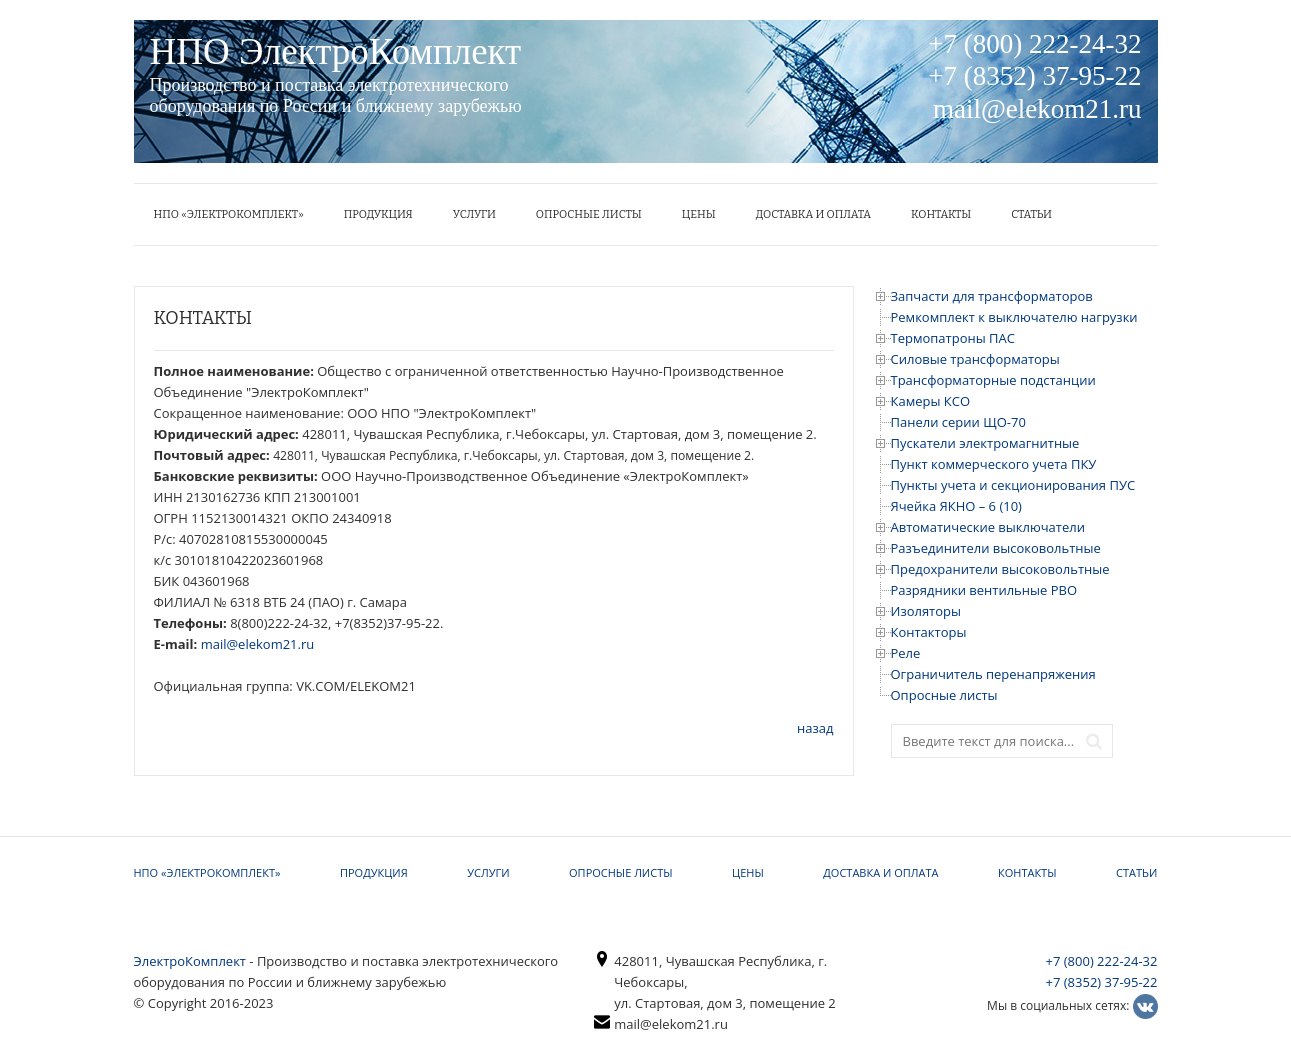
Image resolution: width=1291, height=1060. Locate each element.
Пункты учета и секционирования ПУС (1013, 485)
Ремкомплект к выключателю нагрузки (1014, 317)
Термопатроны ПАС (953, 338)
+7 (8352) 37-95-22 (1102, 982)
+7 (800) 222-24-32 (1102, 961)
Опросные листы (589, 214)
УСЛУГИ (474, 214)
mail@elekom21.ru (258, 644)
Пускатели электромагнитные (985, 443)
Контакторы (929, 632)
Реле (906, 653)
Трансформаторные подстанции (993, 380)
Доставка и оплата (813, 214)
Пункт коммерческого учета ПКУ (994, 464)
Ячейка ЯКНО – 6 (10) (956, 506)
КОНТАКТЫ (941, 214)
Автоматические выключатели (988, 527)
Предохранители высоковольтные (1000, 569)
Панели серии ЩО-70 (958, 422)
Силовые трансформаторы (975, 359)
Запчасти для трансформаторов (992, 296)
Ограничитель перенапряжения (993, 674)
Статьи (1031, 214)
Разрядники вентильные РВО (984, 590)
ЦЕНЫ (699, 214)
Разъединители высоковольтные (996, 548)
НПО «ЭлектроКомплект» (229, 214)
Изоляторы (926, 611)
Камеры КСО (931, 401)
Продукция (378, 214)
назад (815, 728)
